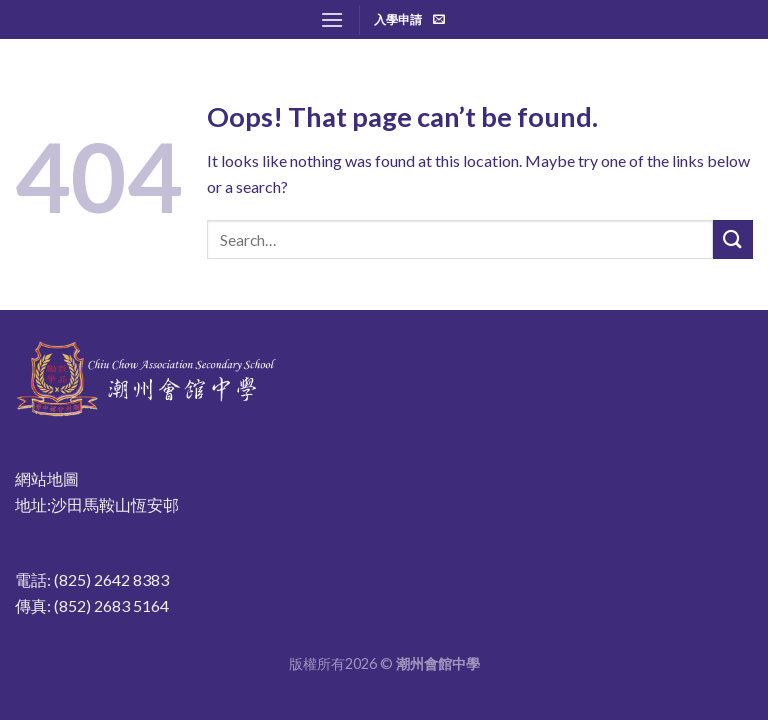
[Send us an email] (439, 20)
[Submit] (733, 239)
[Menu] (332, 19)
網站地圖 (47, 478)
